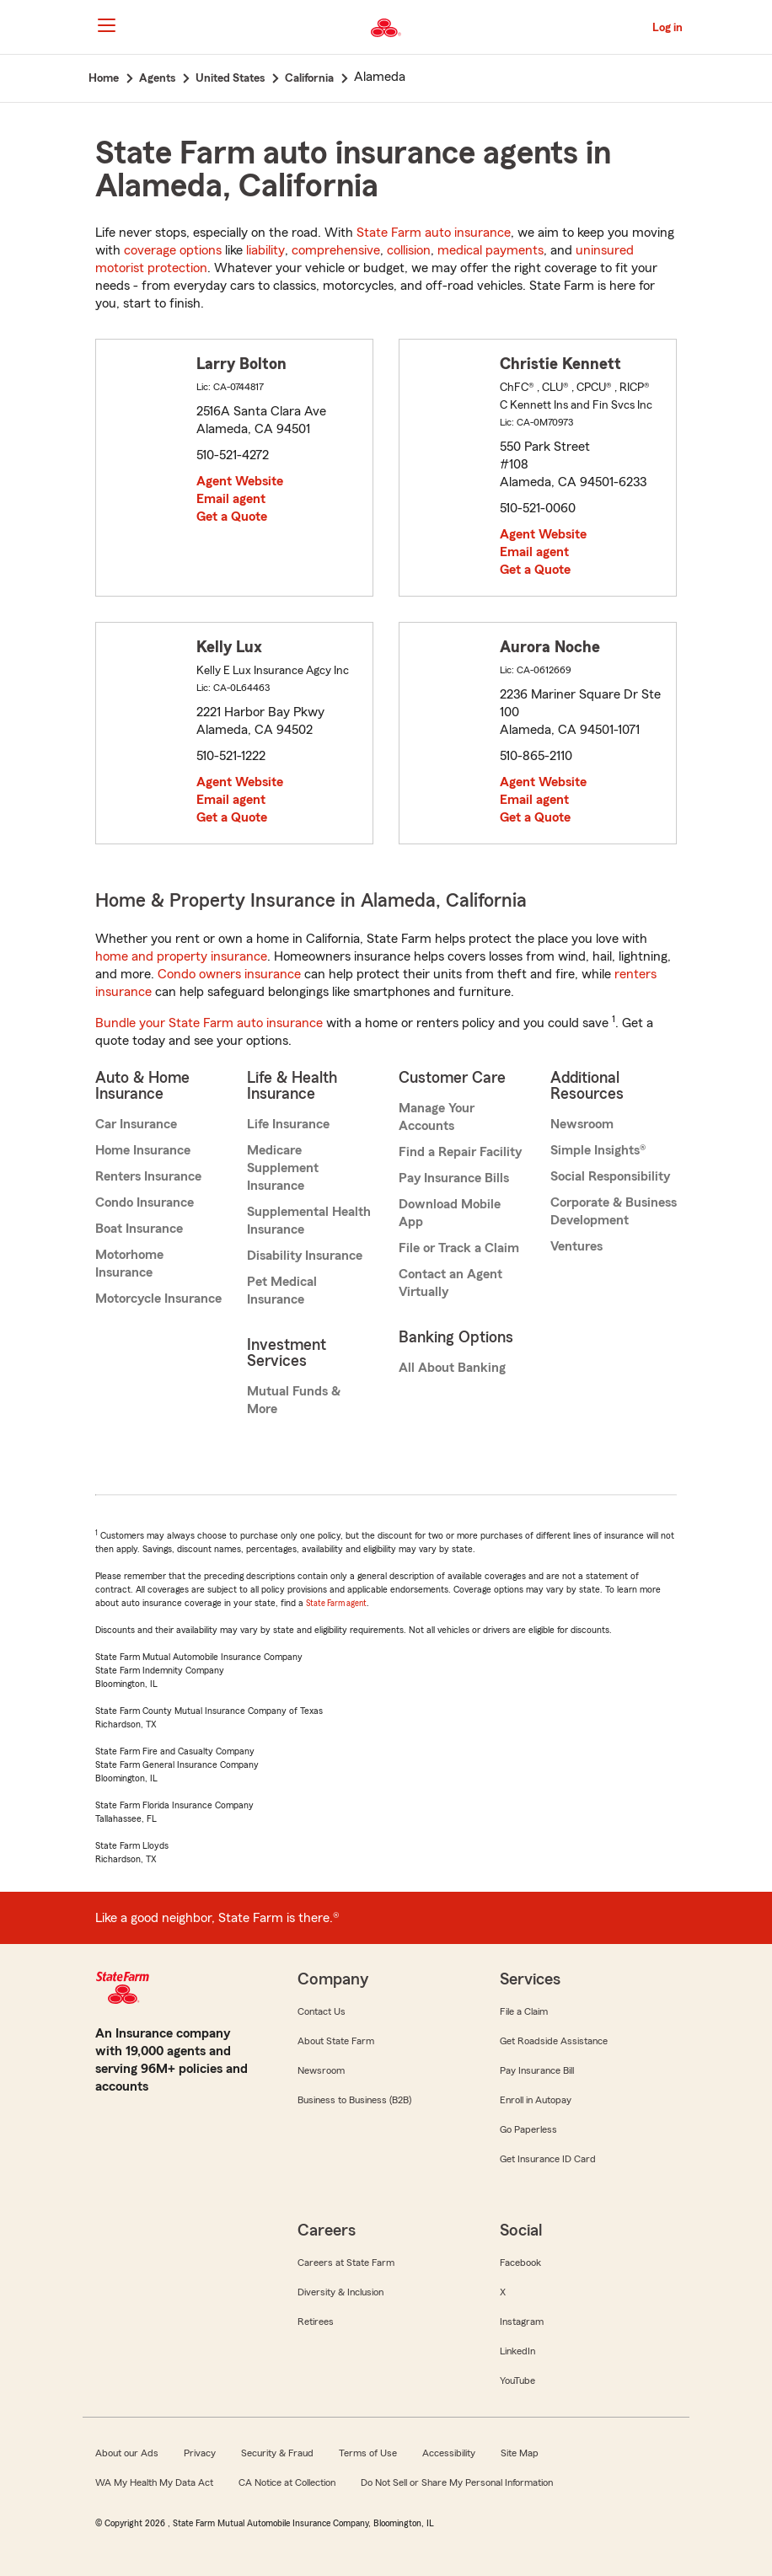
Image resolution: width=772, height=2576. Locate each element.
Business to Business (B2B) (354, 2100)
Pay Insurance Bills (454, 1178)
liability (265, 250)
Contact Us (322, 2011)
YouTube (517, 2380)
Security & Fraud (277, 2453)
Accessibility (448, 2453)
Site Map (520, 2453)
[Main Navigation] (106, 25)
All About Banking (452, 1367)
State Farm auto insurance (434, 232)
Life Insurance (288, 1124)
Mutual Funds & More (293, 1400)
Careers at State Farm (346, 2262)
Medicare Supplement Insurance (283, 1167)
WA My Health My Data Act (154, 2482)
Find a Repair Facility (460, 1152)
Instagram (522, 2321)
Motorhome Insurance (129, 1263)
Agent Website (239, 481)
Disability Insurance (304, 1255)
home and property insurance (181, 956)
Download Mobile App (450, 1213)
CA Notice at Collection (287, 2482)
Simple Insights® (598, 1150)
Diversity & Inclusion (340, 2292)
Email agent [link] (230, 499)
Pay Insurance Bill (537, 2070)
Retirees (316, 2321)
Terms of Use (368, 2453)
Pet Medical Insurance (282, 1290)
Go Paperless (528, 2129)
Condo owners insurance (229, 974)
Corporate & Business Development (613, 1211)
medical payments (490, 250)
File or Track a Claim (459, 1248)
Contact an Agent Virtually (450, 1283)
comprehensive (336, 250)
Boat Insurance (139, 1228)
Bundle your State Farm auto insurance (209, 1023)
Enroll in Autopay (535, 2100)
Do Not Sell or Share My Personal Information (457, 2482)
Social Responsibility (610, 1176)
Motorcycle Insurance (158, 1298)
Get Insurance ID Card (548, 2159)
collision (409, 250)
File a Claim (524, 2011)
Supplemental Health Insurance (309, 1220)
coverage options (173, 250)
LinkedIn (517, 2351)
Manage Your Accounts (436, 1117)
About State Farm (336, 2041)
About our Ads (126, 2453)
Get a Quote (231, 516)
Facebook (520, 2262)
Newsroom (582, 1124)
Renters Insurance (148, 1176)
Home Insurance (142, 1150)
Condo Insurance (144, 1202)
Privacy (200, 2453)
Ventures (576, 1246)
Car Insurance (136, 1124)
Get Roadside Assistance (554, 2041)
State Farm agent (336, 1603)
